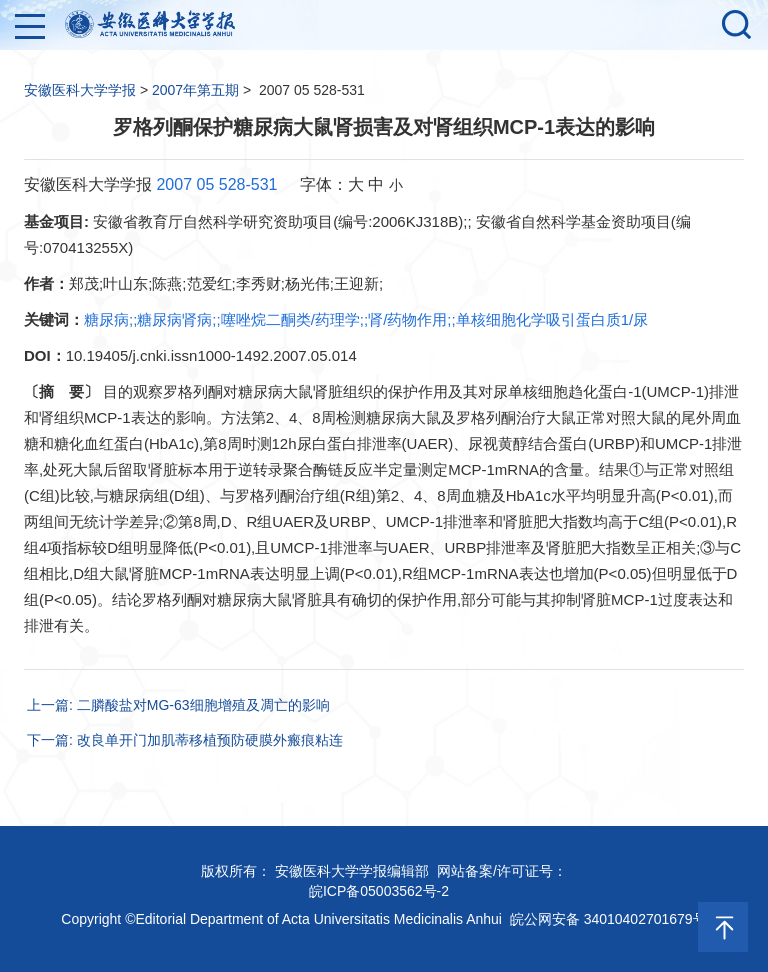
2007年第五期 (195, 90)
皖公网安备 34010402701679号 (608, 919)
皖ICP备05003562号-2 (379, 891)
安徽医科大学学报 (80, 90)
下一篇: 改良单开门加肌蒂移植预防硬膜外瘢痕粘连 (185, 740)
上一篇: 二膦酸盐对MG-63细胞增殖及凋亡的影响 (178, 705)
